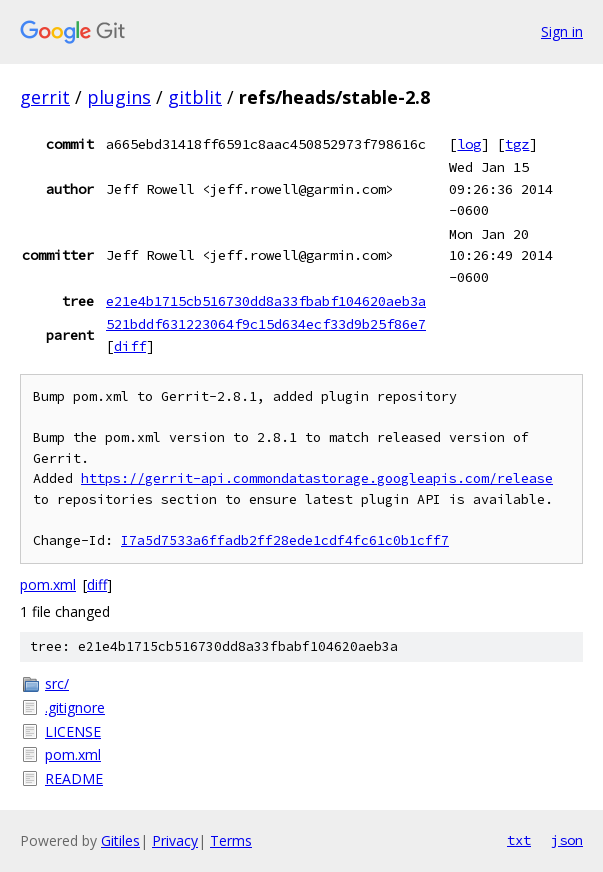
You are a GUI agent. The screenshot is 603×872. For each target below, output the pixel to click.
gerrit (45, 97)
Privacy (175, 840)
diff (130, 346)
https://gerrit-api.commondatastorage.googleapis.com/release (317, 478)
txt (519, 840)
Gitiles (120, 840)
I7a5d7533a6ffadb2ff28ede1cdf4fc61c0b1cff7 (285, 540)
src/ (57, 683)
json (567, 840)
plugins (119, 97)
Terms (231, 840)
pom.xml (48, 584)
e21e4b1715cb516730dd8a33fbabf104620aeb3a (266, 301)
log (469, 144)
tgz (517, 144)
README (74, 778)
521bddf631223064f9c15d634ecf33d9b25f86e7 (266, 324)
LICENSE (73, 731)
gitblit (195, 97)
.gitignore (75, 707)
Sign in (562, 31)
